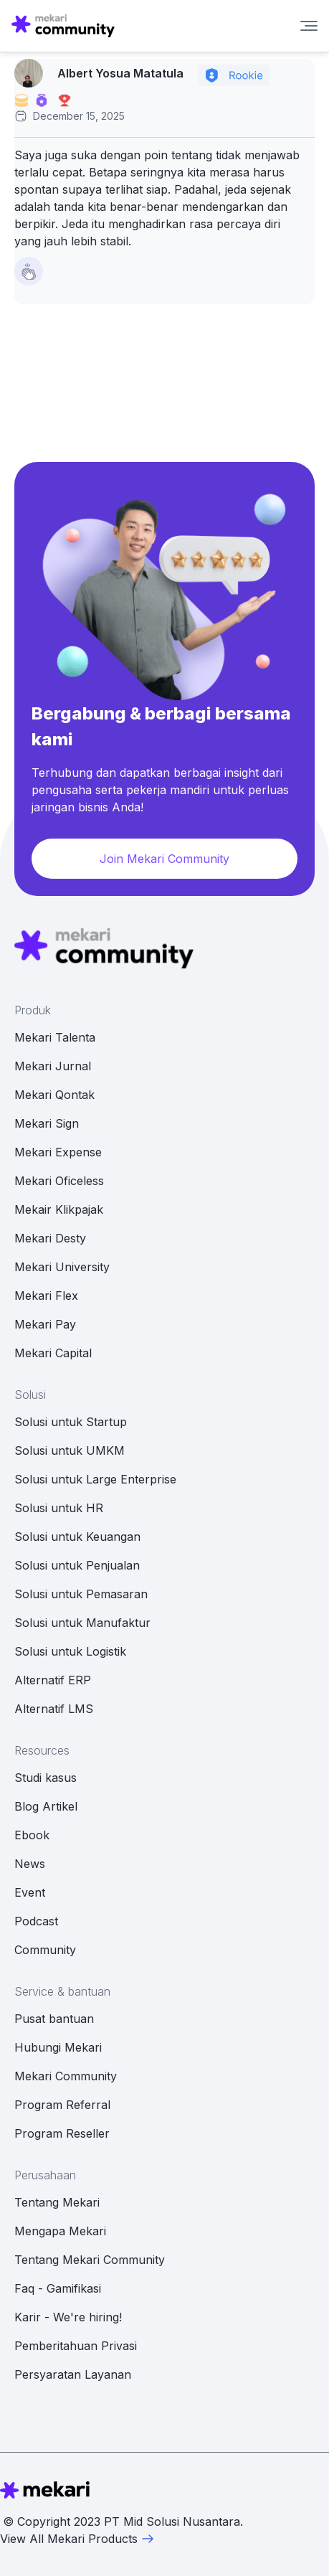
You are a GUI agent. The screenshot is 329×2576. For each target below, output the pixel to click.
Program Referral (62, 2105)
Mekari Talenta (54, 1037)
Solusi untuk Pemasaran (81, 1594)
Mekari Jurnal (52, 1066)
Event (29, 1892)
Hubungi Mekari (58, 2047)
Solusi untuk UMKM (69, 1450)
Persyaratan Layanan (72, 2374)
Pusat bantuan (54, 2018)
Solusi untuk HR (58, 1508)
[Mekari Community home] (63, 25)
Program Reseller (62, 2133)
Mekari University (62, 1267)
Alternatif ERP (52, 1680)
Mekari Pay (45, 1324)
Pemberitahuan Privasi (75, 2346)
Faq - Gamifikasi (57, 2288)
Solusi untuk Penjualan (77, 1565)
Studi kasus (45, 1777)
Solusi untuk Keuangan (77, 1536)
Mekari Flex (46, 1295)
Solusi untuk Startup (70, 1422)
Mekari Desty (50, 1238)
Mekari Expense (58, 1152)
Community (45, 1950)
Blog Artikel (45, 1806)
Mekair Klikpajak (58, 1209)
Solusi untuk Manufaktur (82, 1622)
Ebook (31, 1835)
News (29, 1863)
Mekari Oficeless (59, 1181)
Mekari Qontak (54, 1095)
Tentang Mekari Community (89, 2259)
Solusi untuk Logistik (70, 1651)
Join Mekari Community (164, 858)
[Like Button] (28, 271)
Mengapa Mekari (60, 2231)
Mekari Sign (46, 1123)
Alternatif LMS (53, 1709)
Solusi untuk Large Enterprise (95, 1479)
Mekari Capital (53, 1353)
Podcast (36, 1921)
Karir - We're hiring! (68, 2317)
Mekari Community (65, 2076)
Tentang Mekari (57, 2202)
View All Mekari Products (77, 2538)
